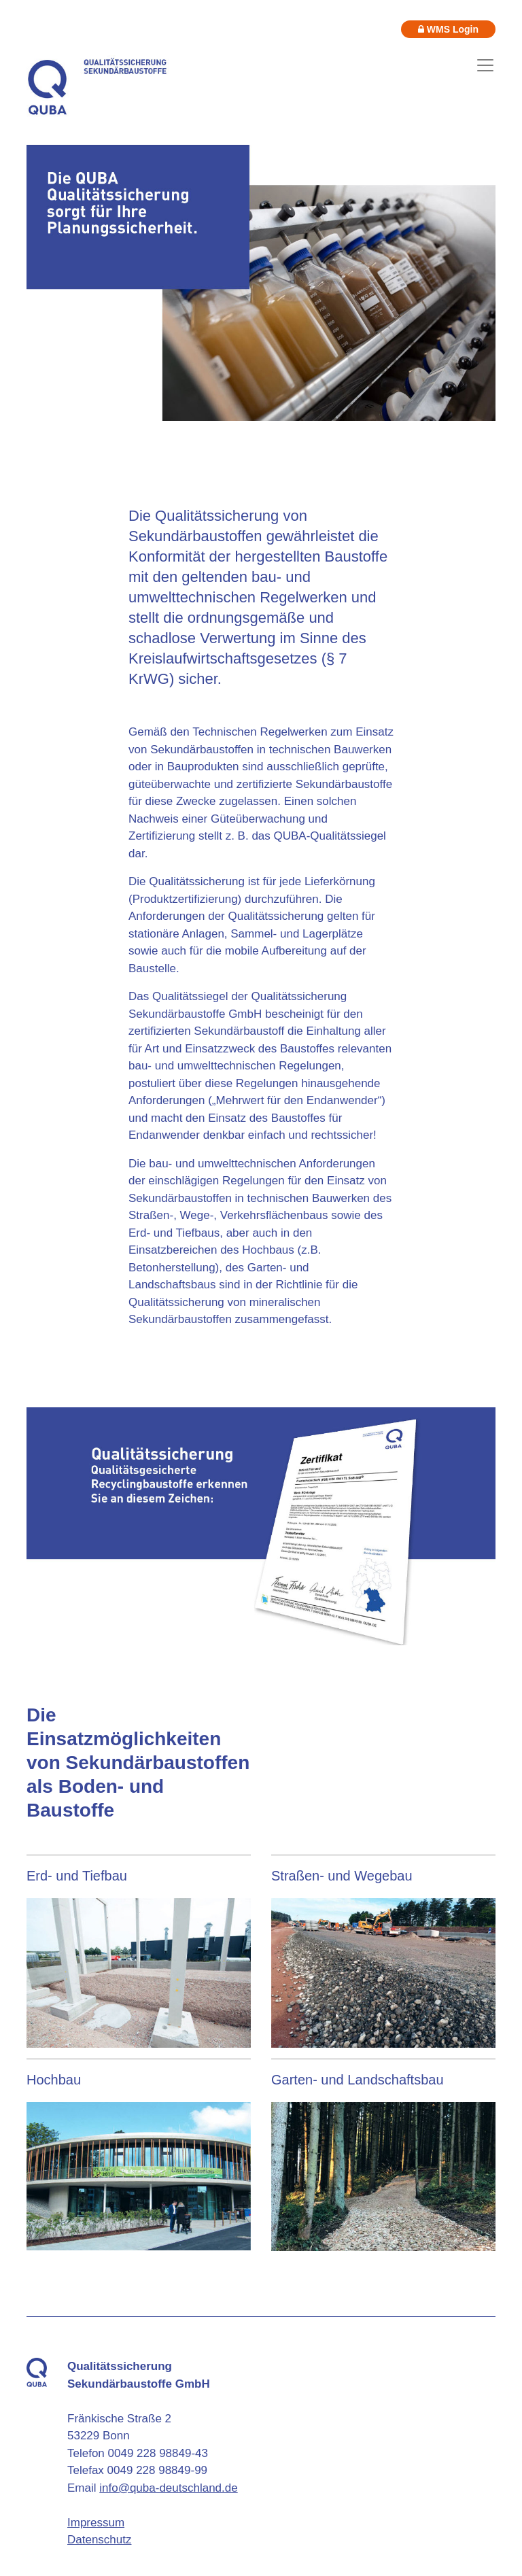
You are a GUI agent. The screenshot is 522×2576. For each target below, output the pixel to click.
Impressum (95, 2522)
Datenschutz (99, 2539)
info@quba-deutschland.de (168, 2487)
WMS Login (448, 29)
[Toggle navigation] (485, 65)
